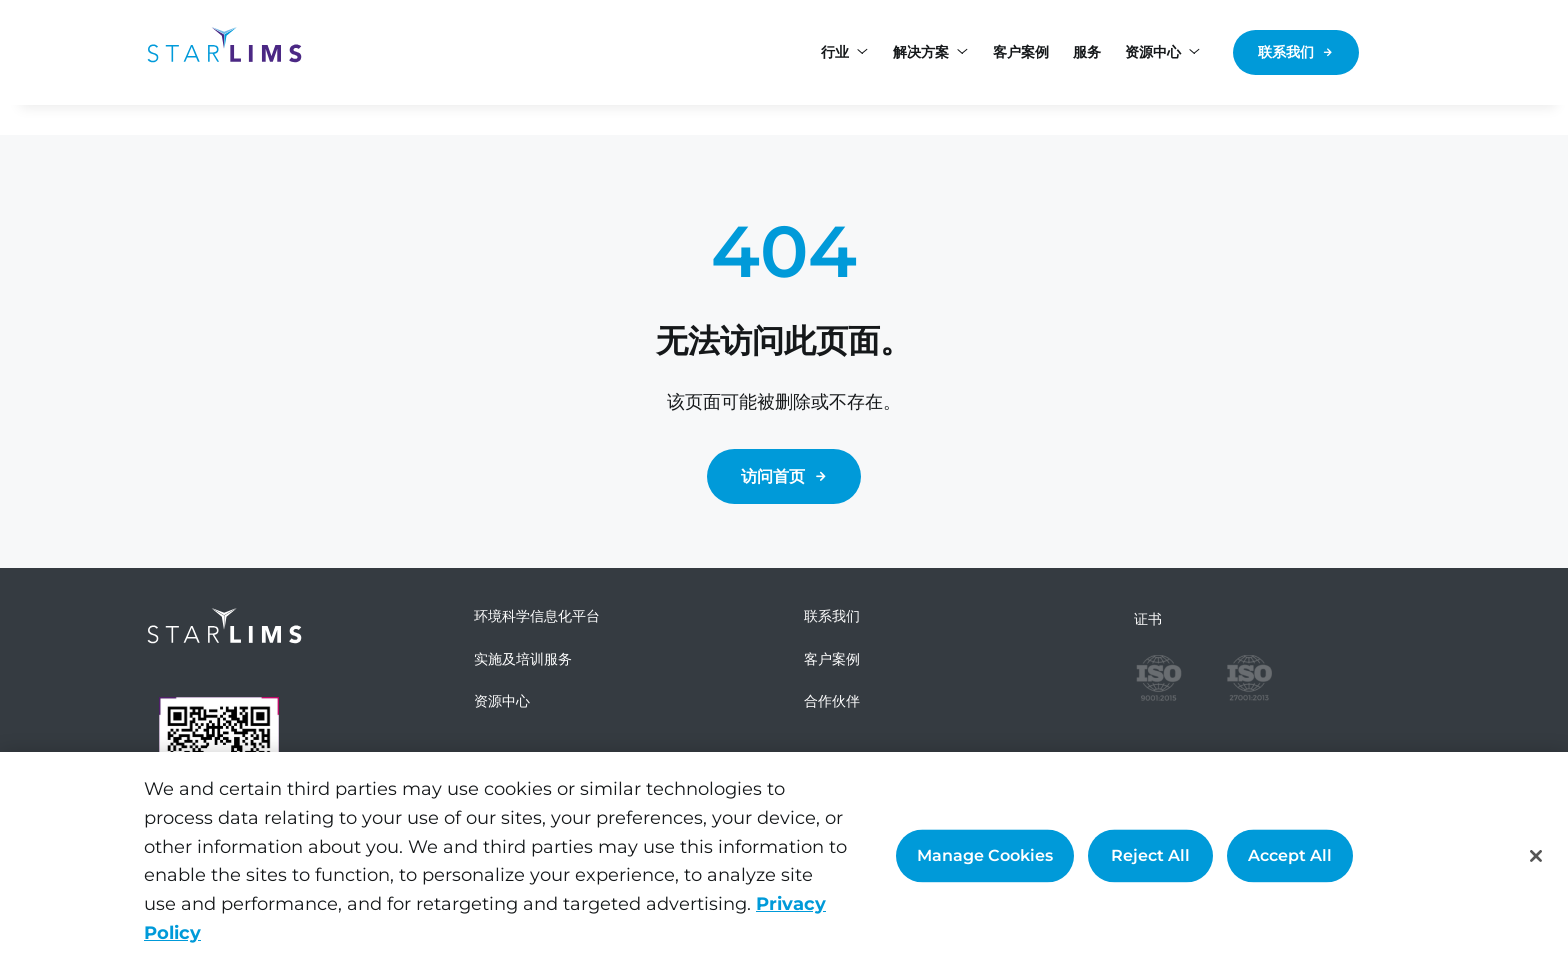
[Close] (1536, 856)
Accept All (1290, 855)
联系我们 (1286, 52)
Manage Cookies (985, 855)
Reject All (1150, 855)
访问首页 (773, 476)
